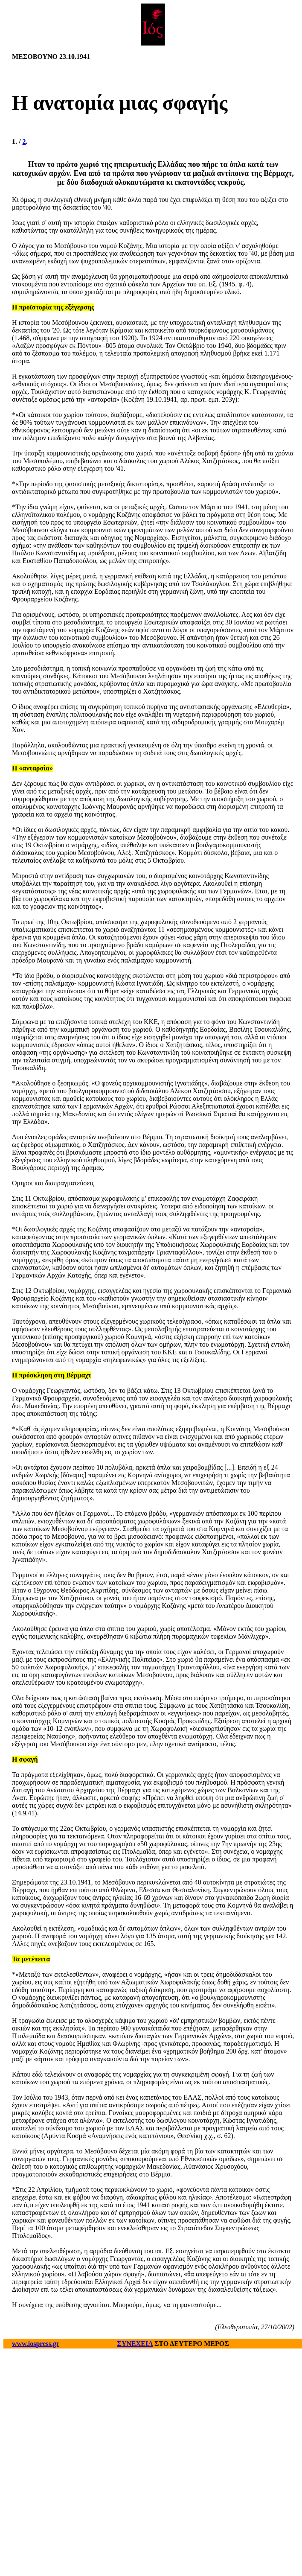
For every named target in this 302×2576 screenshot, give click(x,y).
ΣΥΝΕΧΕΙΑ (135, 2343)
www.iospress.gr (35, 2343)
